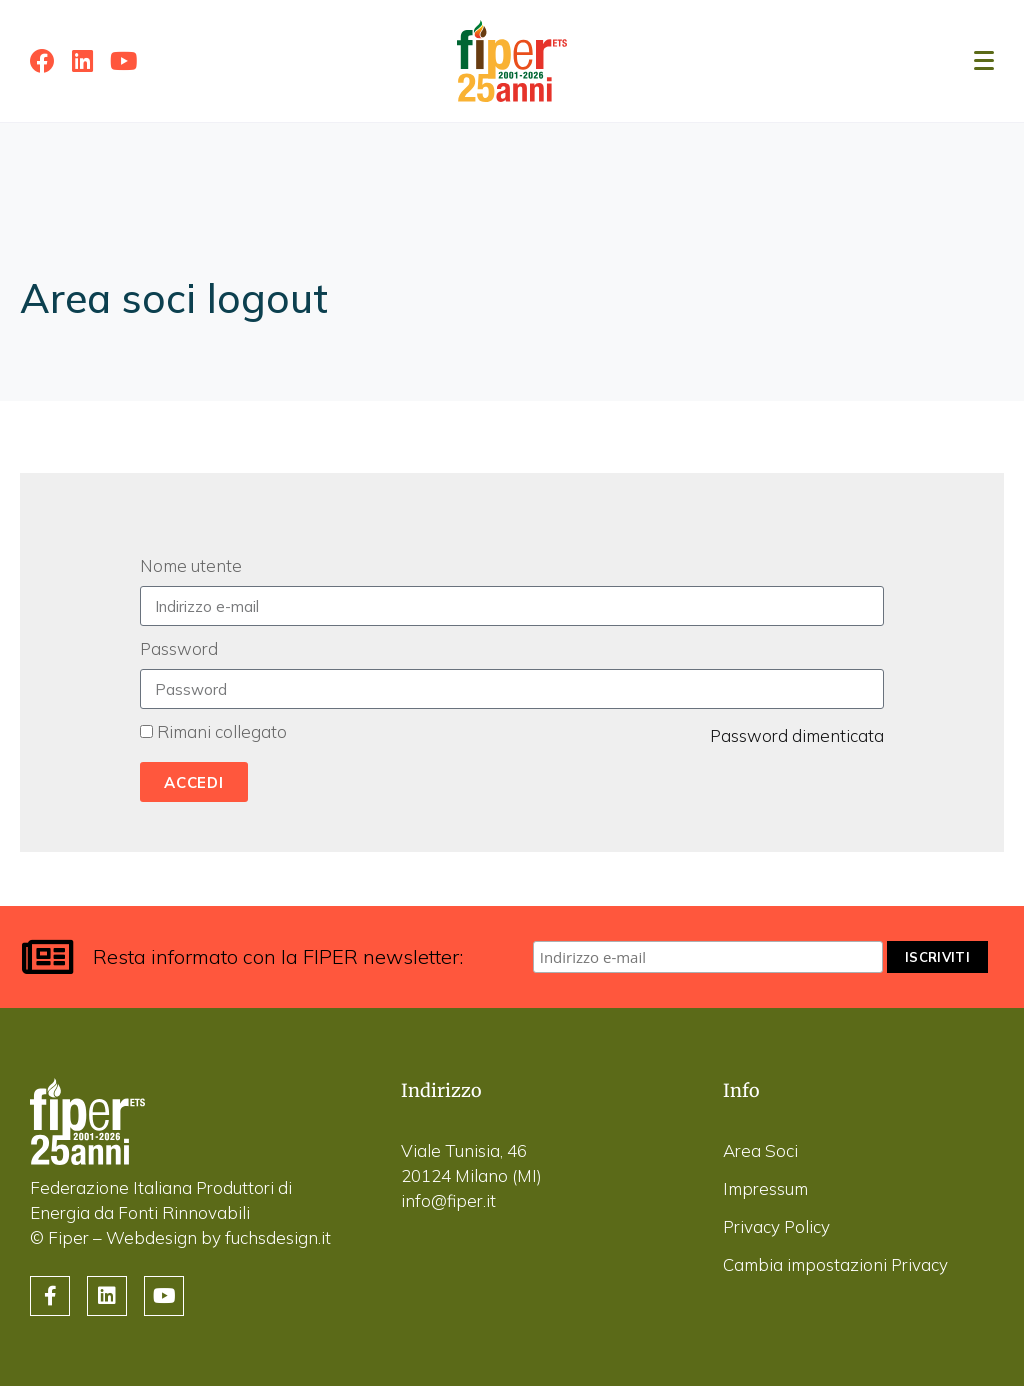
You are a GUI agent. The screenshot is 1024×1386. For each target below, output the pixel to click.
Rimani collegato (222, 731)
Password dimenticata (797, 735)
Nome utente (191, 565)
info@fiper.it (448, 1200)
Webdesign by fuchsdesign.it (218, 1237)
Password (179, 648)
